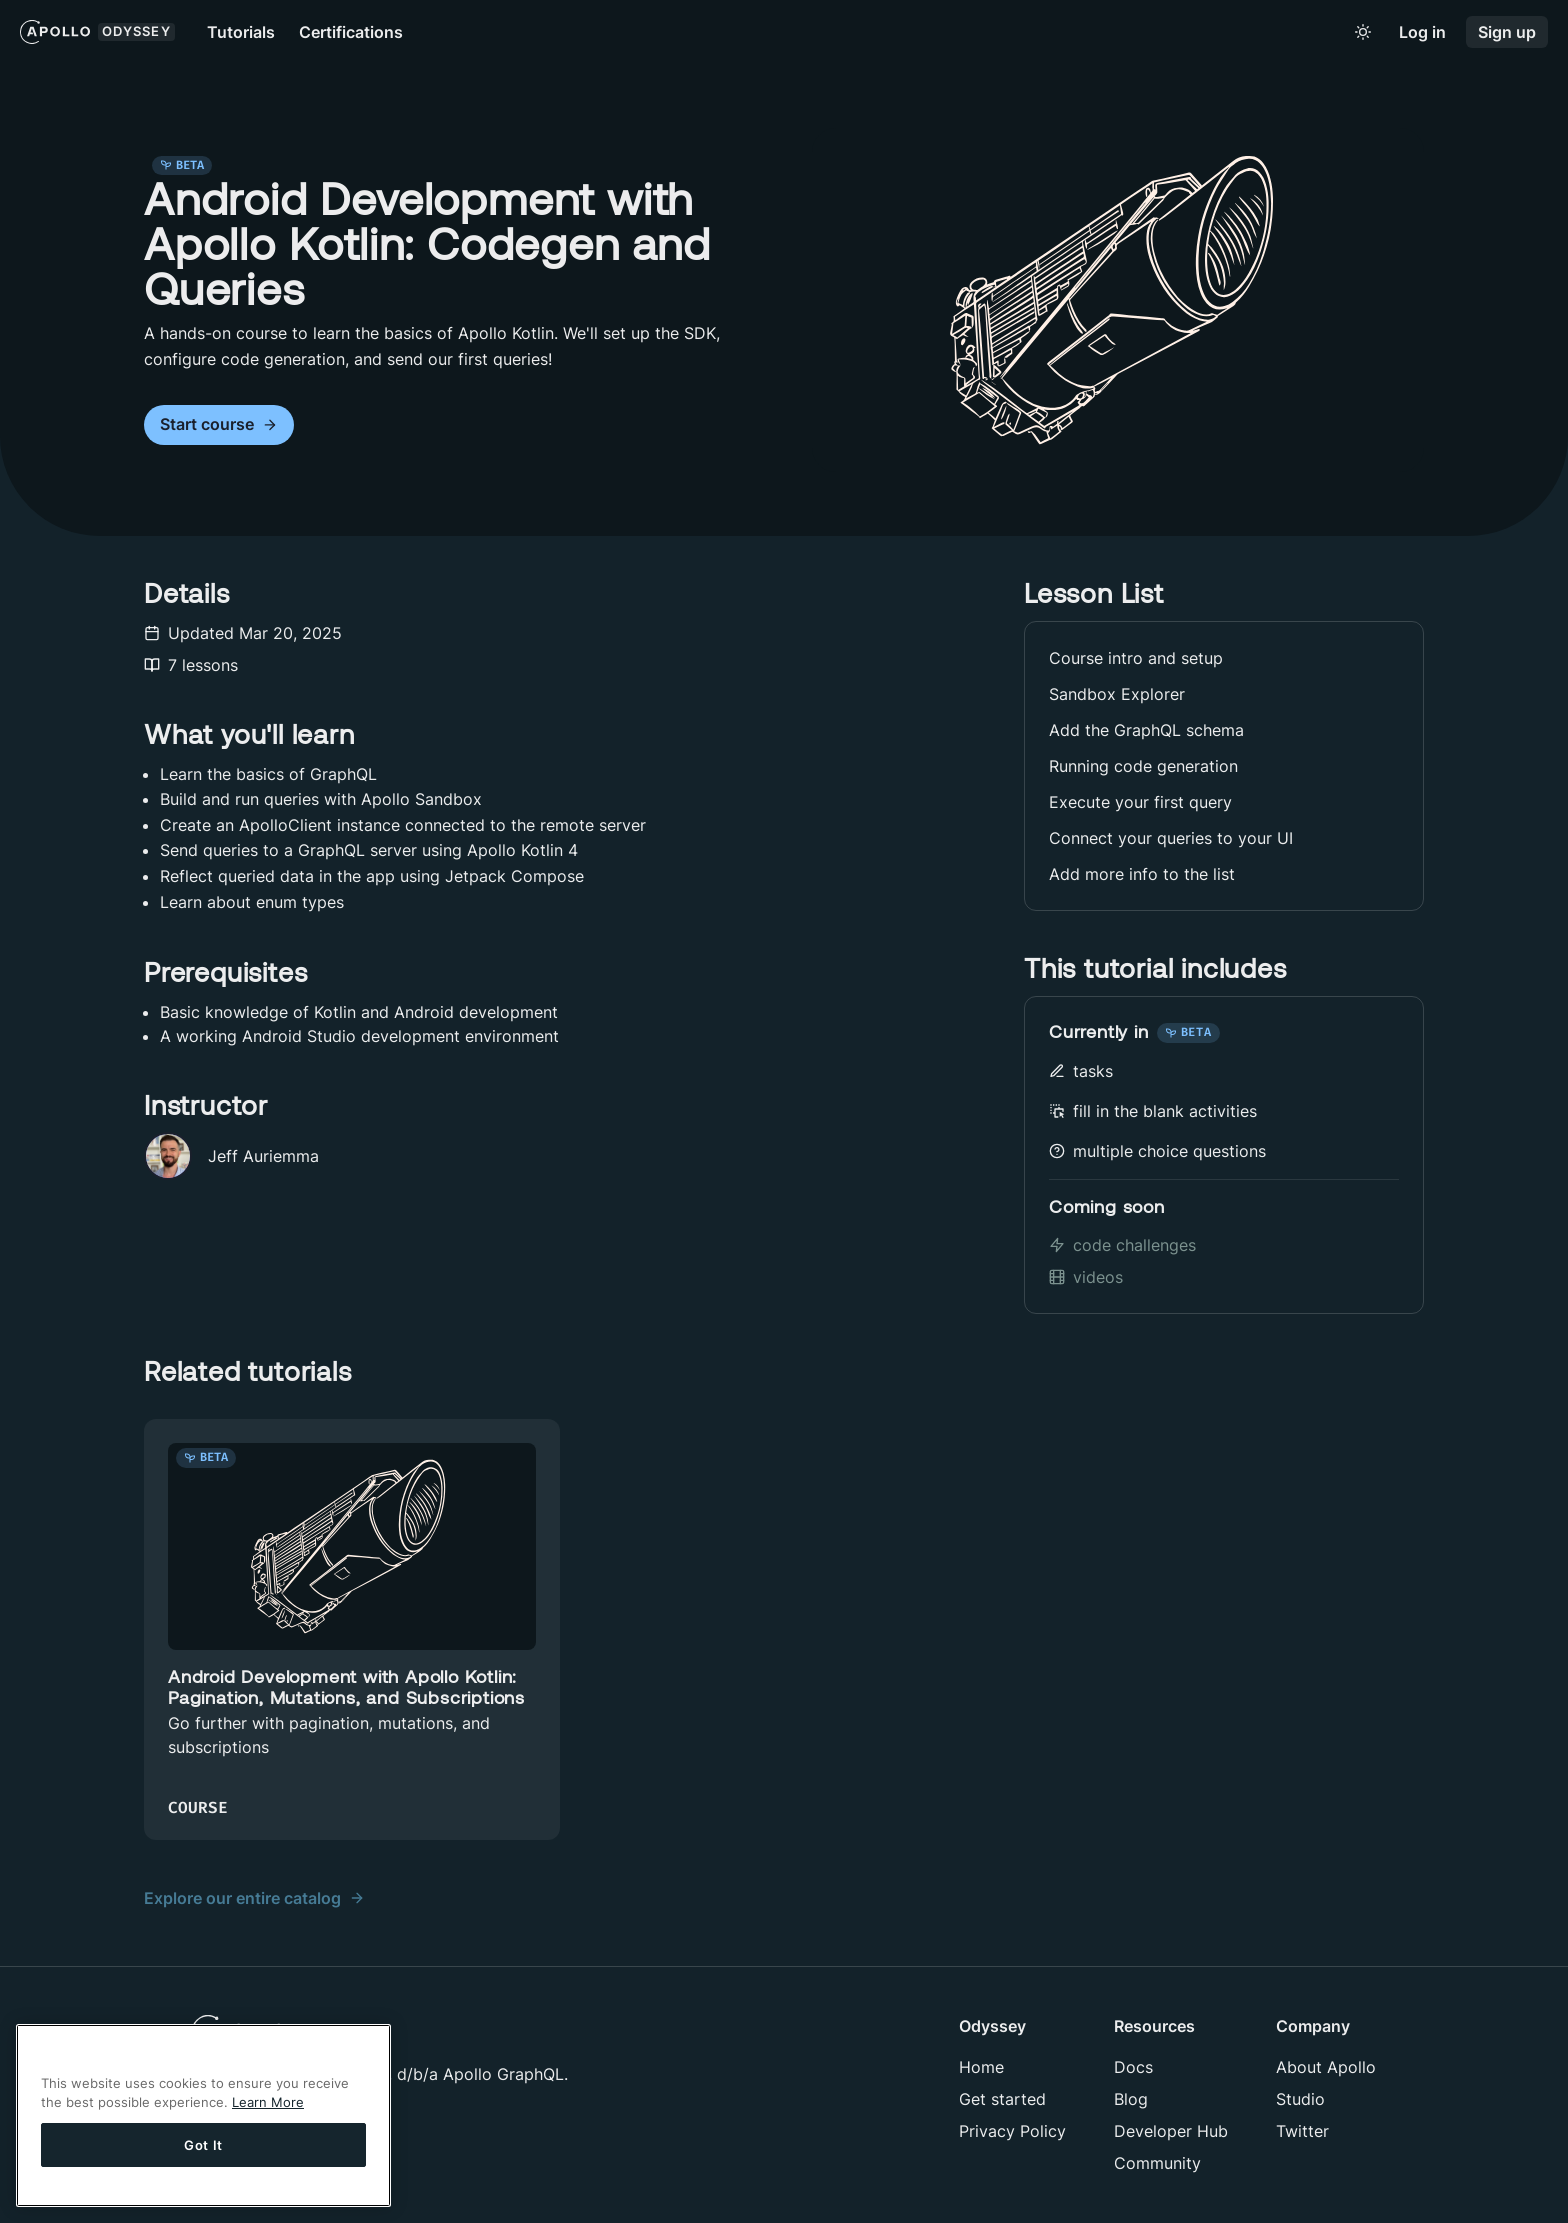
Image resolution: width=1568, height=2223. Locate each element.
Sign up (1507, 32)
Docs (1133, 2067)
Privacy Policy (1012, 2131)
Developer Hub (1171, 2131)
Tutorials (241, 32)
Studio (1300, 2099)
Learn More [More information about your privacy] (268, 2102)
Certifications (351, 32)
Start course (219, 424)
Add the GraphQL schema (1146, 730)
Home (981, 2067)
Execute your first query (1140, 802)
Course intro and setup (1136, 658)
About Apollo (1326, 2067)
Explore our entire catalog (254, 1898)
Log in (1422, 32)
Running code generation (1143, 766)
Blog (1131, 2099)
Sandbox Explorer (1117, 694)
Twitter (1302, 2131)
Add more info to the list (1142, 874)
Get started (1002, 2099)
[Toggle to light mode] (1363, 32)
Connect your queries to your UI (1171, 838)
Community (1157, 2163)
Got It (203, 2145)
